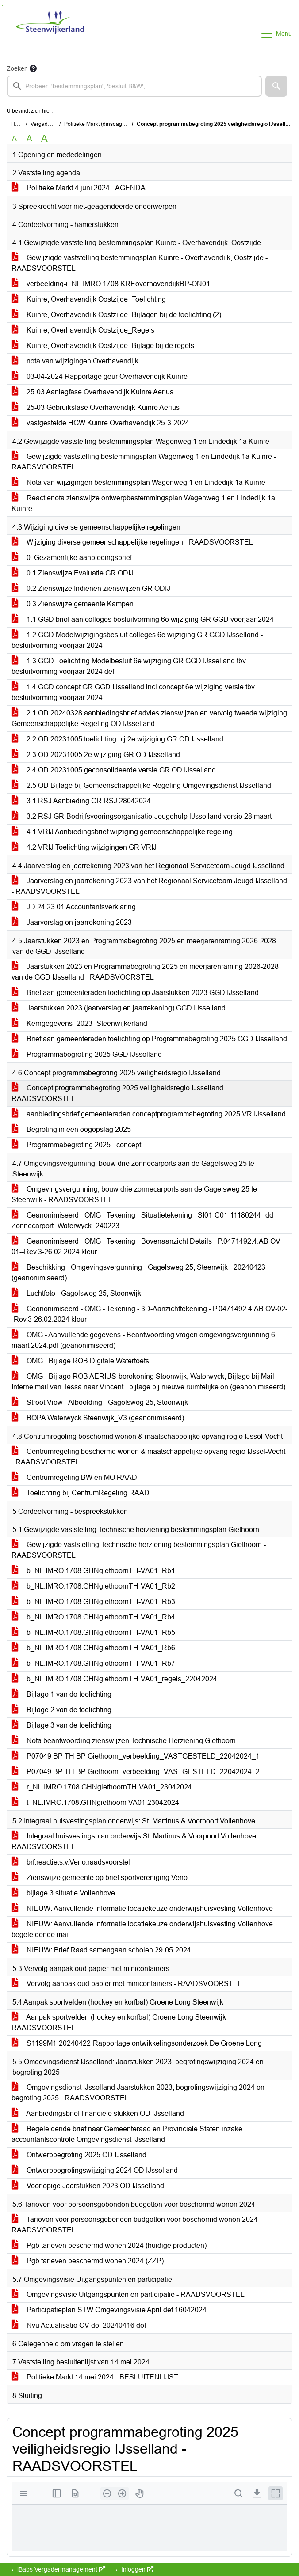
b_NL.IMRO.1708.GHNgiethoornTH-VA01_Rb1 (93, 1570)
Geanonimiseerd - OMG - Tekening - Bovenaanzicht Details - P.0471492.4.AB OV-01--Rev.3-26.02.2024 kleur (147, 1246)
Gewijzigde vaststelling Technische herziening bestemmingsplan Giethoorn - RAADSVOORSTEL (139, 1550)
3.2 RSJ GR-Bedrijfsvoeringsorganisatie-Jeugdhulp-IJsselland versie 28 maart (142, 816)
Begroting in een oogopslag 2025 (71, 1129)
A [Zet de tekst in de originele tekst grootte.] (14, 138)
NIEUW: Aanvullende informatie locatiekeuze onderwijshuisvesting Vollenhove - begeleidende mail (144, 1929)
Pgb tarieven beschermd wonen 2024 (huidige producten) (109, 2245)
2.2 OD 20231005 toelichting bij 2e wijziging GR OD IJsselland (117, 739)
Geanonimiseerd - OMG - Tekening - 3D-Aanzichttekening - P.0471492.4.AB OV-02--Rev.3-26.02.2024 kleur (150, 1314)
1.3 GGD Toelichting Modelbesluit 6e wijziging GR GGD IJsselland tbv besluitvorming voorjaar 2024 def (129, 666)
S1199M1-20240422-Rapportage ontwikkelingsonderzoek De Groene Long (137, 2043)
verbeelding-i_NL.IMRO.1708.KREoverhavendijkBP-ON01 (111, 283)
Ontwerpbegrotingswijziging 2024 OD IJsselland (95, 2170)
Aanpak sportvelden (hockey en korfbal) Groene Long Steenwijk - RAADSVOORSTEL (121, 2022)
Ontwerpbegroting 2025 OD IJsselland (79, 2155)
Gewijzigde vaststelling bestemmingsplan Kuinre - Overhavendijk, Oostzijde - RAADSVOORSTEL (140, 263)
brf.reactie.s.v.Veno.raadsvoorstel (71, 1862)
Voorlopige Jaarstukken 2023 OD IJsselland (88, 2186)
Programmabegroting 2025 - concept (76, 1145)
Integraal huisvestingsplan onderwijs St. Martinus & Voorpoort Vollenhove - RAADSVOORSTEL (136, 1841)
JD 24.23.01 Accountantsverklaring (74, 907)
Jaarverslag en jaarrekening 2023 (72, 922)
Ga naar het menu (2, 5)
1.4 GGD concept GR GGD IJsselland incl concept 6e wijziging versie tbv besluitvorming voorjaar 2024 (133, 692)
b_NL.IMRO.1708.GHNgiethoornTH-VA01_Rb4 (93, 1617)
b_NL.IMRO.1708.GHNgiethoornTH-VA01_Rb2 (93, 1586)
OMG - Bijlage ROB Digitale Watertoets (80, 1361)
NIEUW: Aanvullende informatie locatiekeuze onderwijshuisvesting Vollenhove (142, 1908)
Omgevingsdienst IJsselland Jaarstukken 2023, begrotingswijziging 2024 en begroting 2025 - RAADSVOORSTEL (138, 2093)
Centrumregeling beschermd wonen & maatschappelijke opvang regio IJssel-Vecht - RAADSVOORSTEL (148, 1457)
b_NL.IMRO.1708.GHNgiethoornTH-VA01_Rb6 (93, 1648)
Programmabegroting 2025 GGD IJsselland (87, 1054)
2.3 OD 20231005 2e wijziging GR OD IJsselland (96, 754)
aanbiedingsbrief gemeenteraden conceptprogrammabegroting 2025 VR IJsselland (149, 1114)
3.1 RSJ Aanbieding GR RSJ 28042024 (81, 801)
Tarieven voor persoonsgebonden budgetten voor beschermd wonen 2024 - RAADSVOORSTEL (137, 2225)
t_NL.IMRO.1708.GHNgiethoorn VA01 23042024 (95, 1802)
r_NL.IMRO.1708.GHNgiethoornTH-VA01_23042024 (102, 1787)
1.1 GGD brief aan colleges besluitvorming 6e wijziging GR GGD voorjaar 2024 (143, 619)
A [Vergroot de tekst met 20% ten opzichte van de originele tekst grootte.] (29, 138)
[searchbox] (134, 86)
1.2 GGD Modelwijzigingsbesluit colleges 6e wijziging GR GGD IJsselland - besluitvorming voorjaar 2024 (137, 640)
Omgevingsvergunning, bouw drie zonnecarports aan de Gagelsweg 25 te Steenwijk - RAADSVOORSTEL (134, 1194)
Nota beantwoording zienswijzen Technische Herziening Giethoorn (124, 1740)
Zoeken (17, 68)
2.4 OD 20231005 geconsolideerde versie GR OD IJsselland (114, 770)
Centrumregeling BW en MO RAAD (74, 1477)
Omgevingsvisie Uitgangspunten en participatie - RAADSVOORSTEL (128, 2294)
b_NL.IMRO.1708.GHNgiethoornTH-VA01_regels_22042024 (114, 1679)
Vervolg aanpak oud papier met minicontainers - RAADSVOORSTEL (127, 1983)
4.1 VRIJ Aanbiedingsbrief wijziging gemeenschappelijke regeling (122, 832)
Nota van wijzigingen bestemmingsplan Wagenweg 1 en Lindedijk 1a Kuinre (138, 482)
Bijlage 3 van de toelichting (61, 1725)
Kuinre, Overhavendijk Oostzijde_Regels (83, 330)
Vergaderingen (48, 124)
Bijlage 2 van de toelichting (61, 1710)
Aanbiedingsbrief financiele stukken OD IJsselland (98, 2113)
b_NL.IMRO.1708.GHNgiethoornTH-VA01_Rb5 (93, 1632)
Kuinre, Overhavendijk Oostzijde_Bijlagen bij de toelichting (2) (116, 314)
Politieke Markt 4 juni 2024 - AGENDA (79, 188)
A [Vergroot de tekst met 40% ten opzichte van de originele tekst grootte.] (44, 138)
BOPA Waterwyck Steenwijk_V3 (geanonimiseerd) (98, 1418)
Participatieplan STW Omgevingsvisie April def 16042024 (109, 2310)
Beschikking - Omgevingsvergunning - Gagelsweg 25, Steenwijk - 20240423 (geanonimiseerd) (138, 1272)
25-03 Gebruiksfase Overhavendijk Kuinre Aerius (96, 407)
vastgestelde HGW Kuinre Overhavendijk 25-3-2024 (100, 423)
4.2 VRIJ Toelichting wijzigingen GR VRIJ (84, 847)
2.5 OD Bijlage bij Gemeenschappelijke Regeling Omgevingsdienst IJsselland (141, 785)
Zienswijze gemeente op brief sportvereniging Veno (100, 1877)
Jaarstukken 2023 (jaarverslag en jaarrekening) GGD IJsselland (119, 1008)
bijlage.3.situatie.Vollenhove (63, 1893)
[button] (276, 86)
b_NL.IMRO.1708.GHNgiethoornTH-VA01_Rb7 (93, 1663)
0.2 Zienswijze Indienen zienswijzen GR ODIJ (91, 588)
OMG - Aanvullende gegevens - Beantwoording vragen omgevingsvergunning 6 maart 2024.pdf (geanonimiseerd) (143, 1340)
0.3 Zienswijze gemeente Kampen (73, 604)
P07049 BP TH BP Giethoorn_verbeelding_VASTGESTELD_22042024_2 (136, 1771)
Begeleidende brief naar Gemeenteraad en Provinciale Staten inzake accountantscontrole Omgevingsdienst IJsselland (127, 2134)
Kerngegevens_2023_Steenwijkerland (79, 1023)
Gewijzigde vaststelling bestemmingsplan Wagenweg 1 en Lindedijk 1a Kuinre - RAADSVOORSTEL (144, 462)
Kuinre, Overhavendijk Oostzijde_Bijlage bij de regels (103, 345)
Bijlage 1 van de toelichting (61, 1694)
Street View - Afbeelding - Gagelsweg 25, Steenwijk (100, 1402)
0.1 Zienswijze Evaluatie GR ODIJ (73, 573)
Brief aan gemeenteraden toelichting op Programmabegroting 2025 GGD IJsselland (149, 1039)
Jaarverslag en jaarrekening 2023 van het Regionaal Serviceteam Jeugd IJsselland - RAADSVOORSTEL (149, 886)
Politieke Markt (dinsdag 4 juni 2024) (108, 124)
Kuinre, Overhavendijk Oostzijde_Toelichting (89, 299)
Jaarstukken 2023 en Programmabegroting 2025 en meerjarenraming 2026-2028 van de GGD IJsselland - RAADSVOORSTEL (145, 972)
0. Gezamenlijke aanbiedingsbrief (72, 557)
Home (18, 124)
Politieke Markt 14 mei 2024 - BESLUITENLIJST (95, 2377)
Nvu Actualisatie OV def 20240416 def (79, 2325)
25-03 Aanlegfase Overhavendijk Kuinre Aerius (92, 392)
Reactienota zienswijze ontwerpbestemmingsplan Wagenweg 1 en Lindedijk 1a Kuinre (143, 503)
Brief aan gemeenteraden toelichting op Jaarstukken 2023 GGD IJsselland (135, 992)
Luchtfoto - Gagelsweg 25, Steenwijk (76, 1293)
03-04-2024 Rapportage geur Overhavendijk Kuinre (100, 376)
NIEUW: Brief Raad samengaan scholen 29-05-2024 (101, 1950)
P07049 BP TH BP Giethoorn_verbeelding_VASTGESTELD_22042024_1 (136, 1756)
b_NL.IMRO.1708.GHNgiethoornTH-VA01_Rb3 (93, 1601)
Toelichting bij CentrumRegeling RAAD (81, 1493)
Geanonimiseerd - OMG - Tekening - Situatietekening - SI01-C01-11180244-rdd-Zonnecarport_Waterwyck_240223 (144, 1220)
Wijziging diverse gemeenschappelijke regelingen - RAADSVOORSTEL (132, 542)
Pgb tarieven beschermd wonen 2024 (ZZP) (88, 2261)
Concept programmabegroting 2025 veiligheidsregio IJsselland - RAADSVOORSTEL (119, 1093)
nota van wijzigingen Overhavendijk (75, 361)
